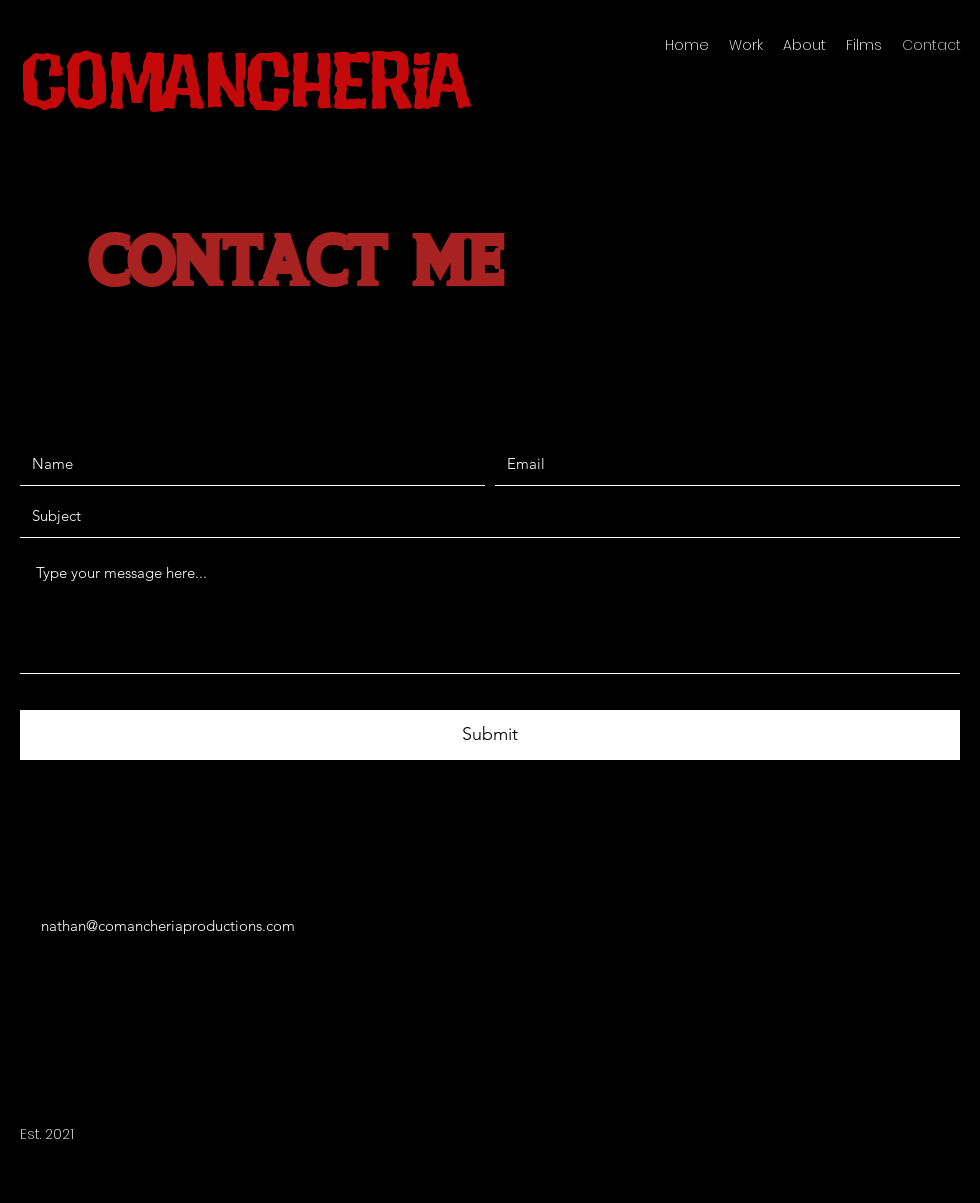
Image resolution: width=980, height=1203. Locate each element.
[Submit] (490, 735)
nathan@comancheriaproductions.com (168, 925)
